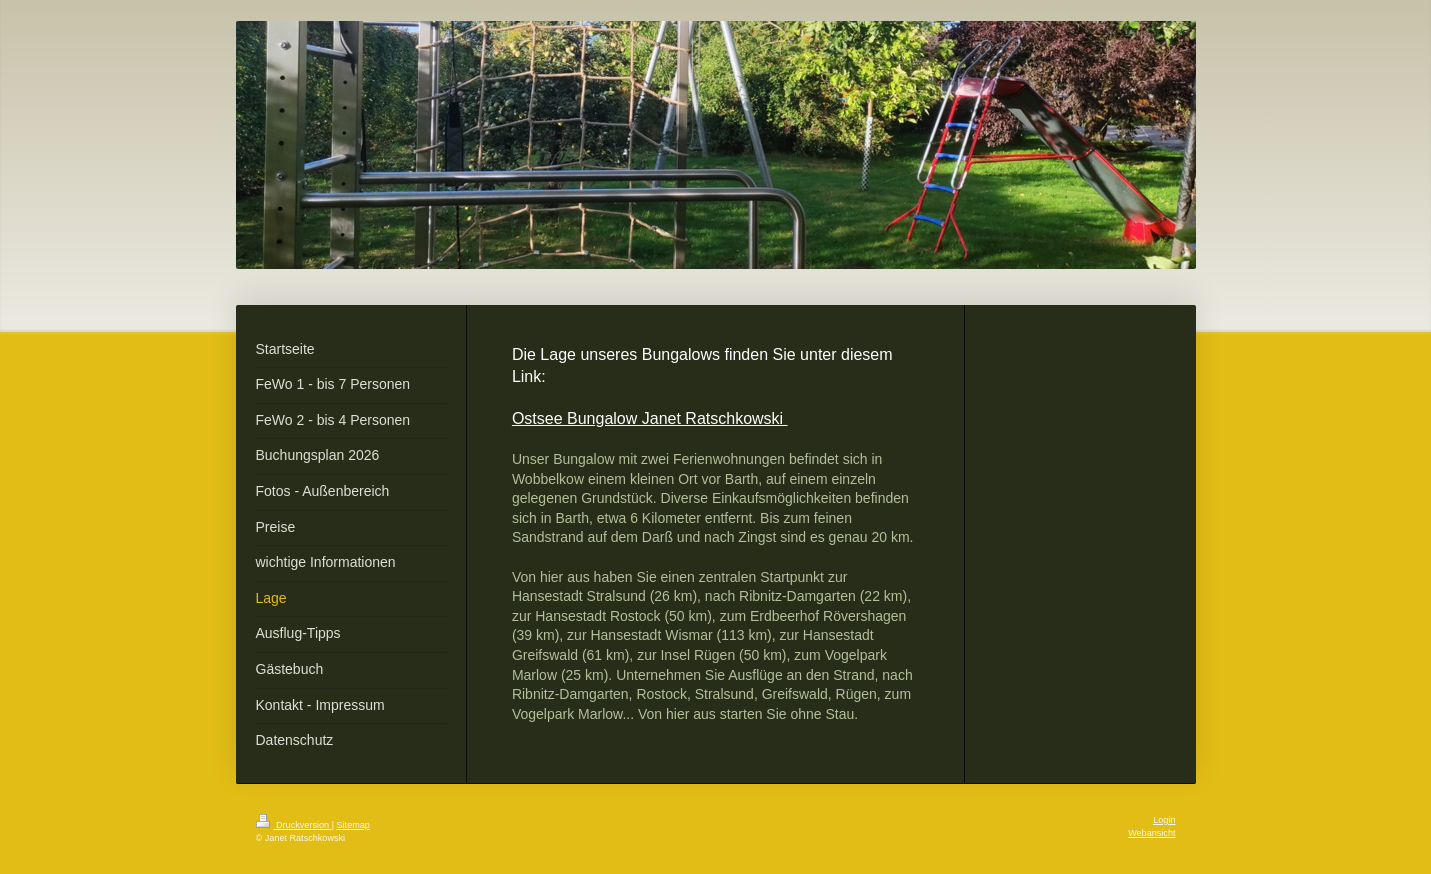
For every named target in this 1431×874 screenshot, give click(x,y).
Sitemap (353, 825)
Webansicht (1151, 833)
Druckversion (294, 825)
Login (1164, 820)
